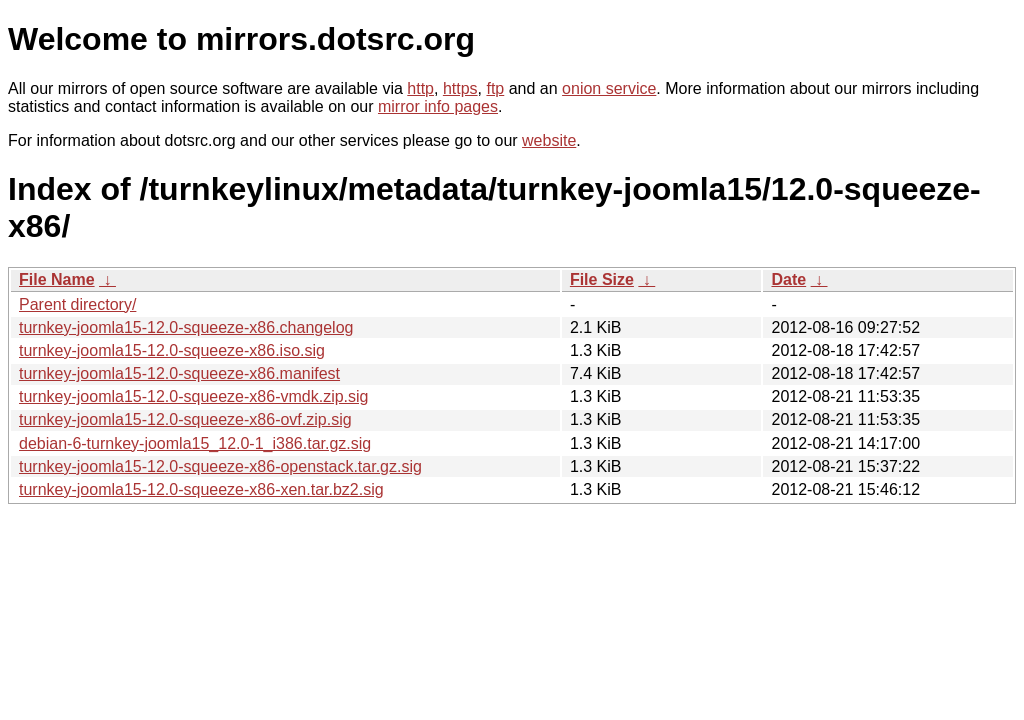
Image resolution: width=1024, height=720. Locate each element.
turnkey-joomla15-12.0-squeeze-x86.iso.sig (172, 350)
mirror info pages (438, 106)
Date (788, 279)
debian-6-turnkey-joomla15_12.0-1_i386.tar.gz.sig (195, 443)
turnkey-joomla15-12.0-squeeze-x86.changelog (186, 327)
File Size (602, 279)
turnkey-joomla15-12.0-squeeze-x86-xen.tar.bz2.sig (201, 489)
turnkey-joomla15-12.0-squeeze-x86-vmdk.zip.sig (194, 396)
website (549, 140)
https (460, 88)
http (420, 88)
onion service (609, 88)
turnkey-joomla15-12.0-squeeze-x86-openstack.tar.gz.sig (220, 466)
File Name (57, 279)
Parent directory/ (77, 304)
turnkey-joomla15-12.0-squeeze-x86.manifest (179, 373)
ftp (495, 88)
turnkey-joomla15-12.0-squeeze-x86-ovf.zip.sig (185, 419)
